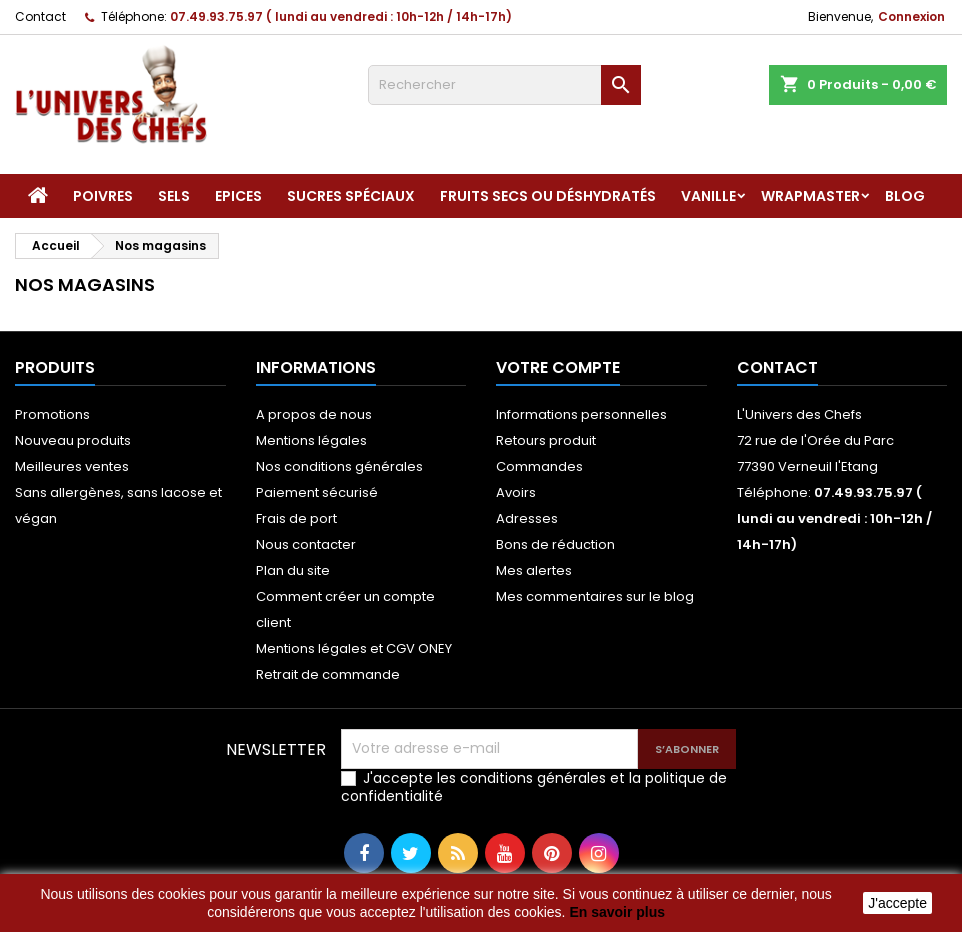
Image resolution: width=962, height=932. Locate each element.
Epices (238, 196)
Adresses (527, 518)
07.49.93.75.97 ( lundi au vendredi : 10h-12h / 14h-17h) (341, 16)
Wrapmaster (810, 196)
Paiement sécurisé (317, 492)
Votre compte (558, 367)
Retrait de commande (328, 674)
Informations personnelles (581, 414)
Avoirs (516, 492)
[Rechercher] (504, 85)
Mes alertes (534, 570)
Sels (174, 196)
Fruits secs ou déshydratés (548, 196)
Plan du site (293, 570)
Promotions (52, 414)
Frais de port (296, 518)
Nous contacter (306, 544)
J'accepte (897, 903)
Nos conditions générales (339, 466)
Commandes (539, 466)
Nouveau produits (73, 440)
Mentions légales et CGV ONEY (354, 648)
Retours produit (546, 440)
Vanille (708, 196)
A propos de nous (314, 414)
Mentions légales (311, 440)
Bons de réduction (555, 544)
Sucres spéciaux (351, 196)
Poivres (103, 196)
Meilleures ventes (72, 466)
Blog (905, 196)
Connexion (911, 16)
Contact (40, 16)
